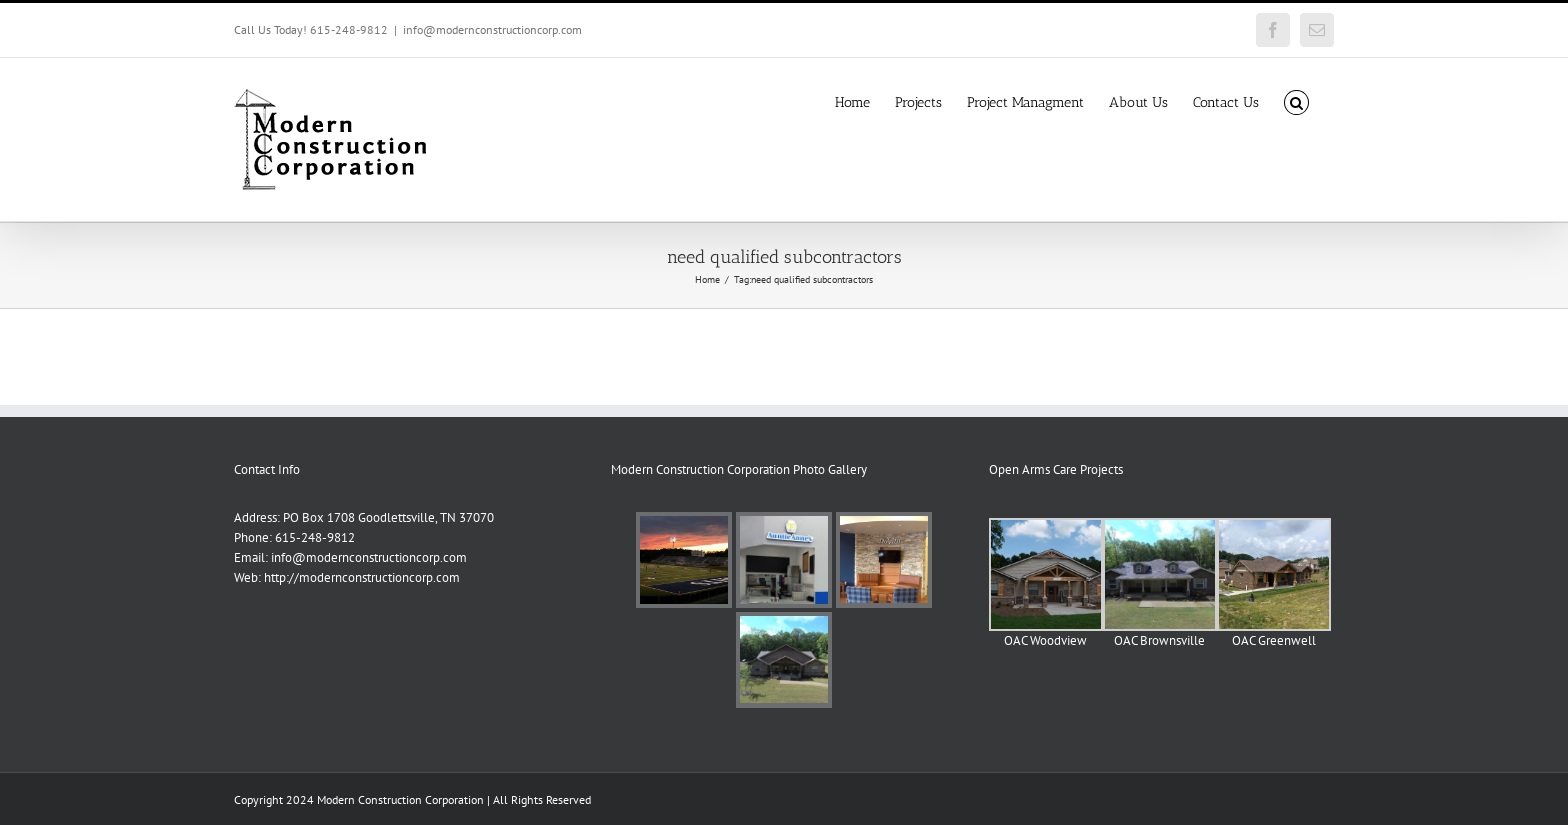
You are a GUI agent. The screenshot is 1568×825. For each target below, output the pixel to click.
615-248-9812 (315, 537)
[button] (1296, 101)
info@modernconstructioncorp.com (492, 29)
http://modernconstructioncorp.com (362, 577)
